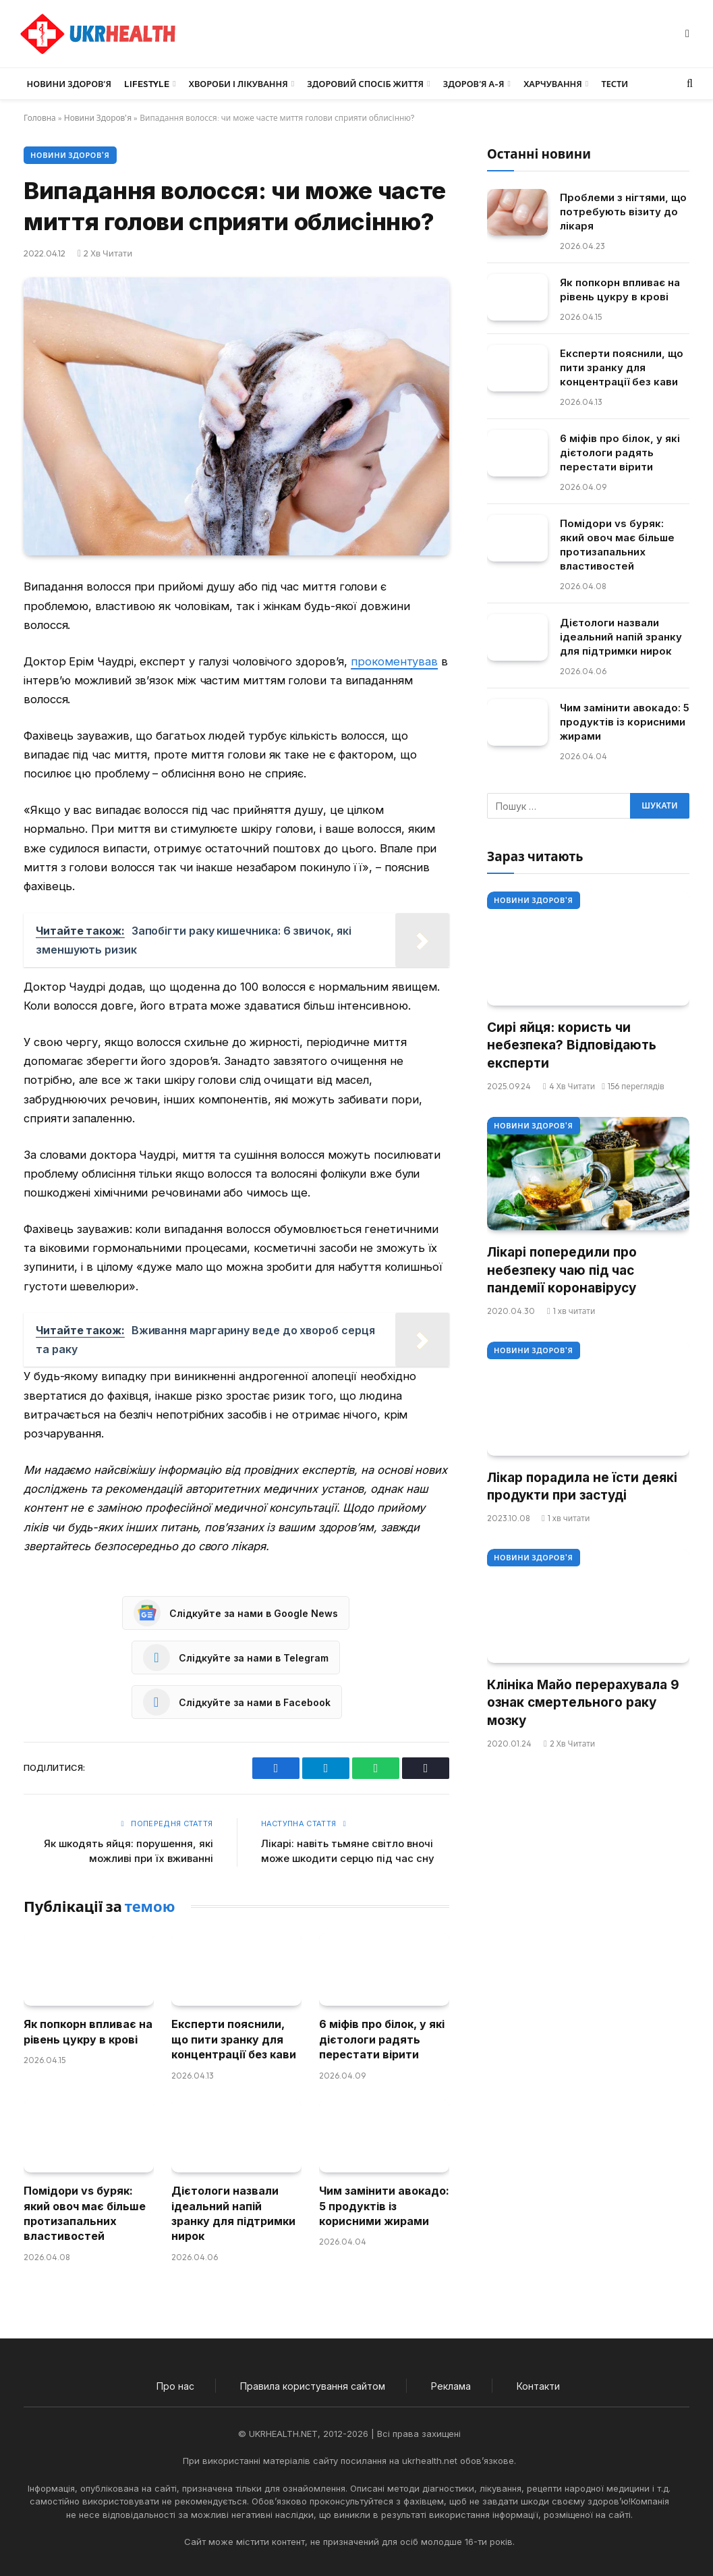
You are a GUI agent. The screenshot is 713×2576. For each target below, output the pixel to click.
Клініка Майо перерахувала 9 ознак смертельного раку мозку (583, 1702)
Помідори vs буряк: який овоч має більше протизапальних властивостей (85, 2213)
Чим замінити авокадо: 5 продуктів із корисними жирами (384, 2206)
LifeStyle (146, 83)
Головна (40, 118)
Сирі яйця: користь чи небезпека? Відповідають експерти (571, 1045)
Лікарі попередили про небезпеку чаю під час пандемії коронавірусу (562, 1270)
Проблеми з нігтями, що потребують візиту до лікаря (623, 211)
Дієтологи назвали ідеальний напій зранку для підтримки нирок (233, 2213)
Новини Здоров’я (69, 83)
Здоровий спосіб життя (365, 83)
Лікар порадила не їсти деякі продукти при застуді (582, 1487)
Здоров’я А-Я (474, 83)
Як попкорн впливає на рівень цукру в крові (88, 2031)
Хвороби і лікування (238, 83)
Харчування (552, 83)
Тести (614, 83)
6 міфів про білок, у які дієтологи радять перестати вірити (382, 2039)
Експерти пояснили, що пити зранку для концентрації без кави (233, 2039)
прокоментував (394, 661)
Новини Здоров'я (98, 118)
